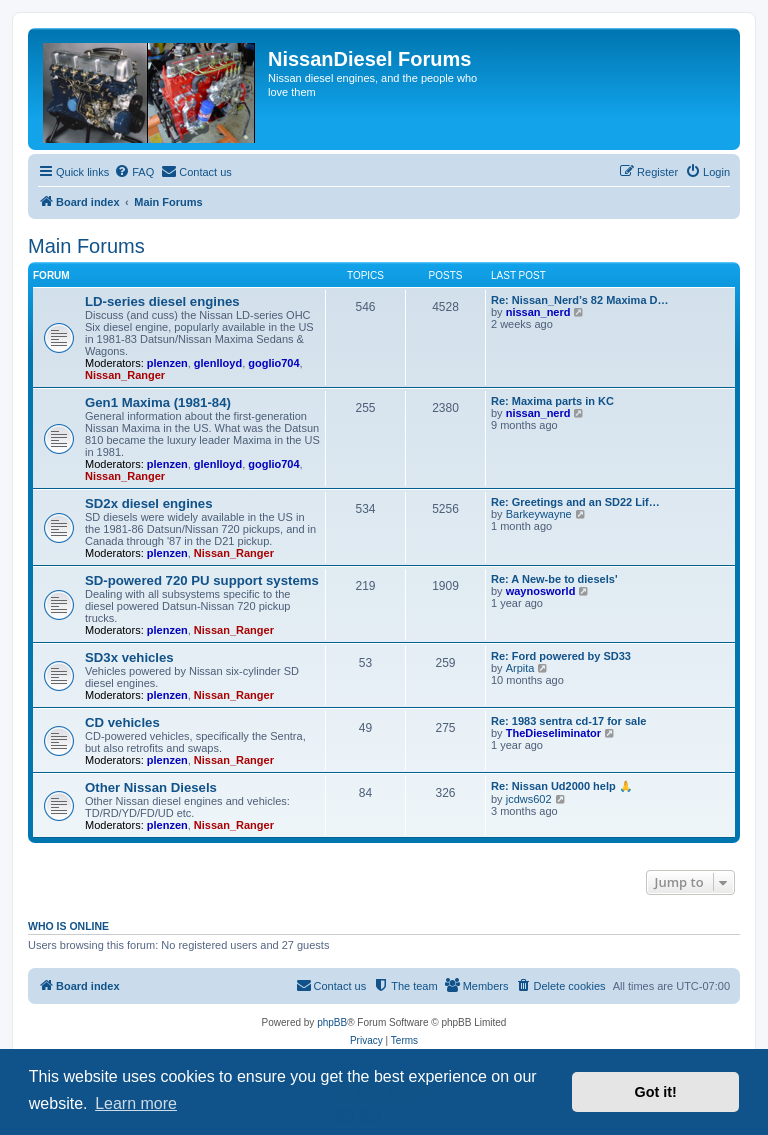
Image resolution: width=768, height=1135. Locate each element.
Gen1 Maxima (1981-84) (158, 402)
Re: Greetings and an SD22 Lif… (575, 502)
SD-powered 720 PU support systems (202, 580)
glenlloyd (218, 363)
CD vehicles (122, 722)
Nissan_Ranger (125, 375)
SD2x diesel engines (149, 503)
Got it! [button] (656, 1092)
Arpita (520, 668)
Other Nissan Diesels (151, 787)
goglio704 (273, 363)
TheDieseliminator (553, 733)
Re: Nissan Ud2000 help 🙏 (562, 786)
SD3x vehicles (129, 657)
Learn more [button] (136, 1103)
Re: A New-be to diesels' (554, 579)
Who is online (68, 926)
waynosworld (541, 591)
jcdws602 (529, 799)
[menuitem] (134, 172)
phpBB (332, 1022)
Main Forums (86, 246)
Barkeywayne (539, 514)
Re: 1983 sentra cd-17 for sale (568, 721)
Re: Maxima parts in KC (552, 401)
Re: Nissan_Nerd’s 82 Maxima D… (580, 300)
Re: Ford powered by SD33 (561, 656)
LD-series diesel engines (162, 301)
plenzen (167, 363)
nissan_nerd (538, 312)
